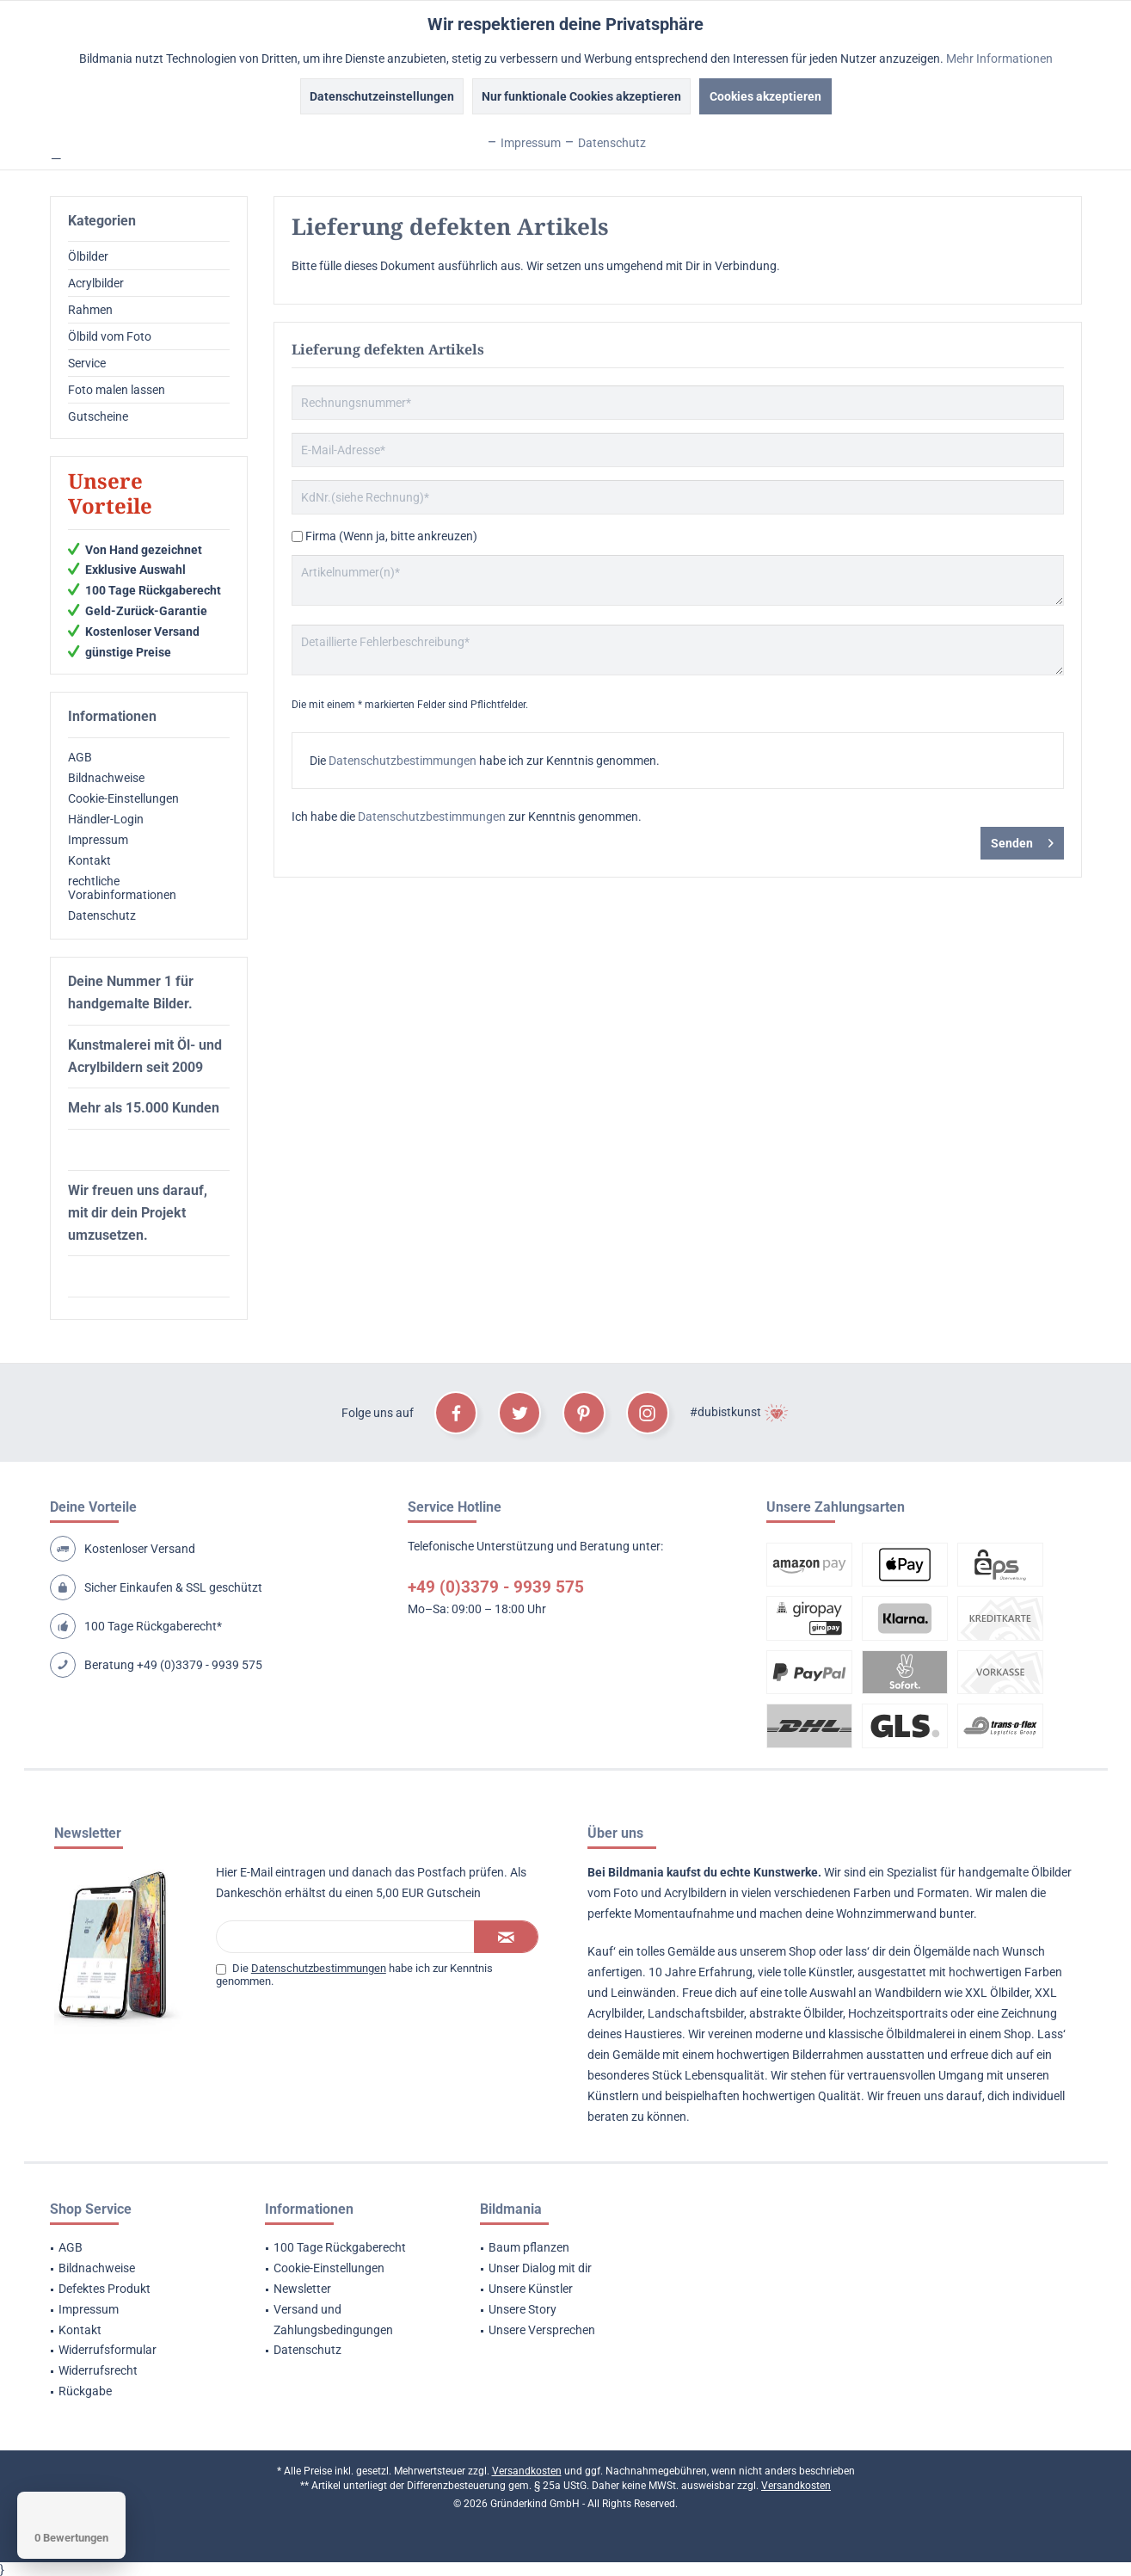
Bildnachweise (106, 778)
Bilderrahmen (828, 2054)
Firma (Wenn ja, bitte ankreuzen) (391, 536)
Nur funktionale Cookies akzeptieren (581, 96)
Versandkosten (527, 2471)
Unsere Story (522, 2309)
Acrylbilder (96, 283)
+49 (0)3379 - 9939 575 (199, 1665)
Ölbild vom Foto (109, 336)
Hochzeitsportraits (898, 2013)
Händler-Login (106, 819)
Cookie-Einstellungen (123, 798)
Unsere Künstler (531, 2289)
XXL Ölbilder (997, 1993)
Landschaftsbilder (696, 2013)
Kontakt (89, 860)
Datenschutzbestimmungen (402, 760)
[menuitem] (149, 256)
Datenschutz (102, 915)
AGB (80, 757)
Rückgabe (85, 2391)
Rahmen (90, 310)
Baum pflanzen (529, 2247)
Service (87, 363)
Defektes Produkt (104, 2289)
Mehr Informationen (999, 58)
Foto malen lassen (116, 390)
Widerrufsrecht (98, 2370)
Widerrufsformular (107, 2350)
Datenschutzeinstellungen (382, 96)
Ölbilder (88, 256)
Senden (1022, 839)
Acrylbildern (695, 1893)
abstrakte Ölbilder (796, 2013)
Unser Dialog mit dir (540, 2268)
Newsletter (302, 2289)
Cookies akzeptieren (765, 96)
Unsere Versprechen (542, 2330)
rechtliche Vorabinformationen (122, 888)
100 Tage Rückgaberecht (340, 2247)
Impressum (98, 840)
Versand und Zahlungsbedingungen (333, 2319)
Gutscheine (98, 416)
